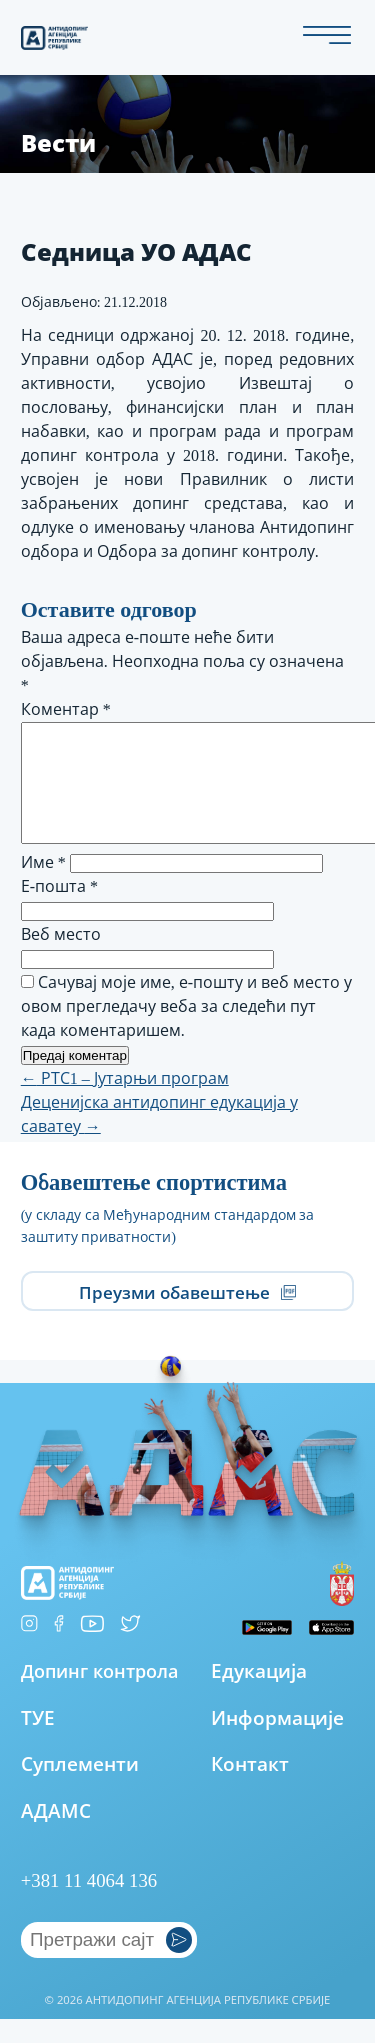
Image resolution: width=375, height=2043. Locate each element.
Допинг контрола (99, 1694)
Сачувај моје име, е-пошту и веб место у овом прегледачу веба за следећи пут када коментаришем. (186, 1030)
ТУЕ (38, 1741)
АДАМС (56, 1834)
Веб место (61, 958)
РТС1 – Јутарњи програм (125, 1102)
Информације (277, 1741)
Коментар (66, 709)
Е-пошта (59, 910)
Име (43, 886)
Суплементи (80, 1787)
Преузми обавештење (188, 1315)
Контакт (250, 1787)
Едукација (259, 1694)
